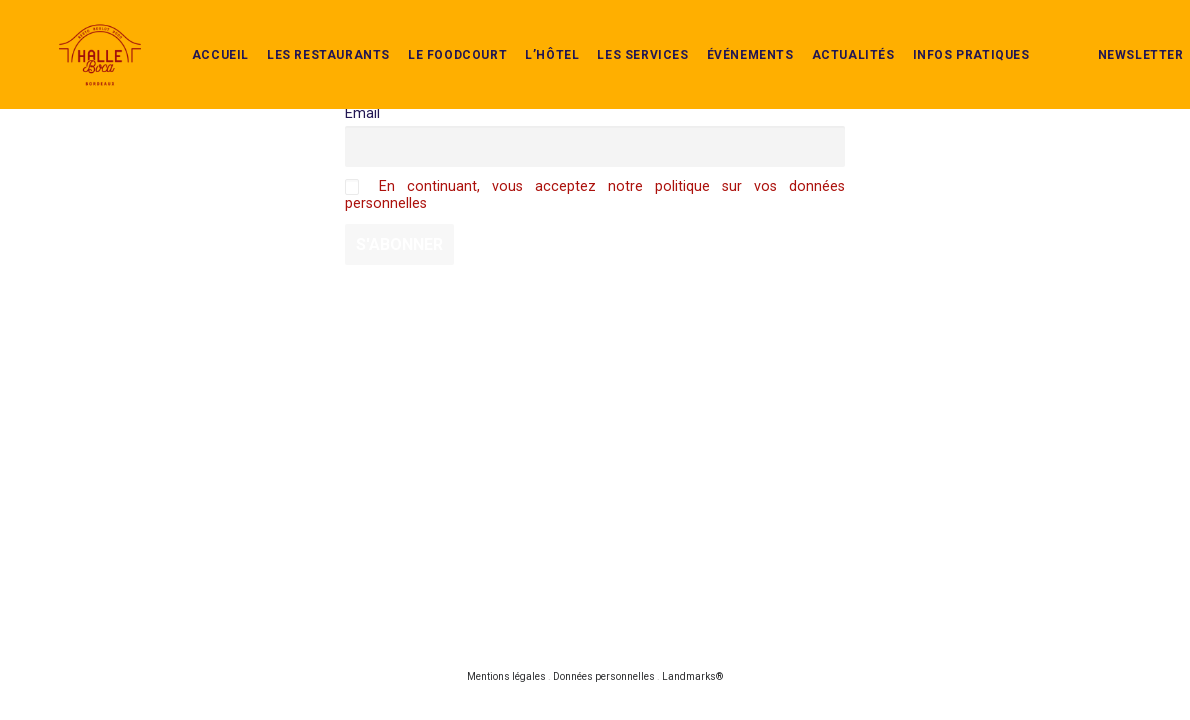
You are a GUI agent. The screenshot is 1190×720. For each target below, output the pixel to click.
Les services (616, 35)
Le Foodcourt (431, 35)
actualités (827, 35)
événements (724, 35)
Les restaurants (302, 35)
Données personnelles (604, 676)
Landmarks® (692, 676)
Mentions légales (506, 676)
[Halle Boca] (74, 35)
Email (362, 113)
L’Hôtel (526, 35)
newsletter (1115, 35)
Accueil (194, 35)
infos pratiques (945, 35)
